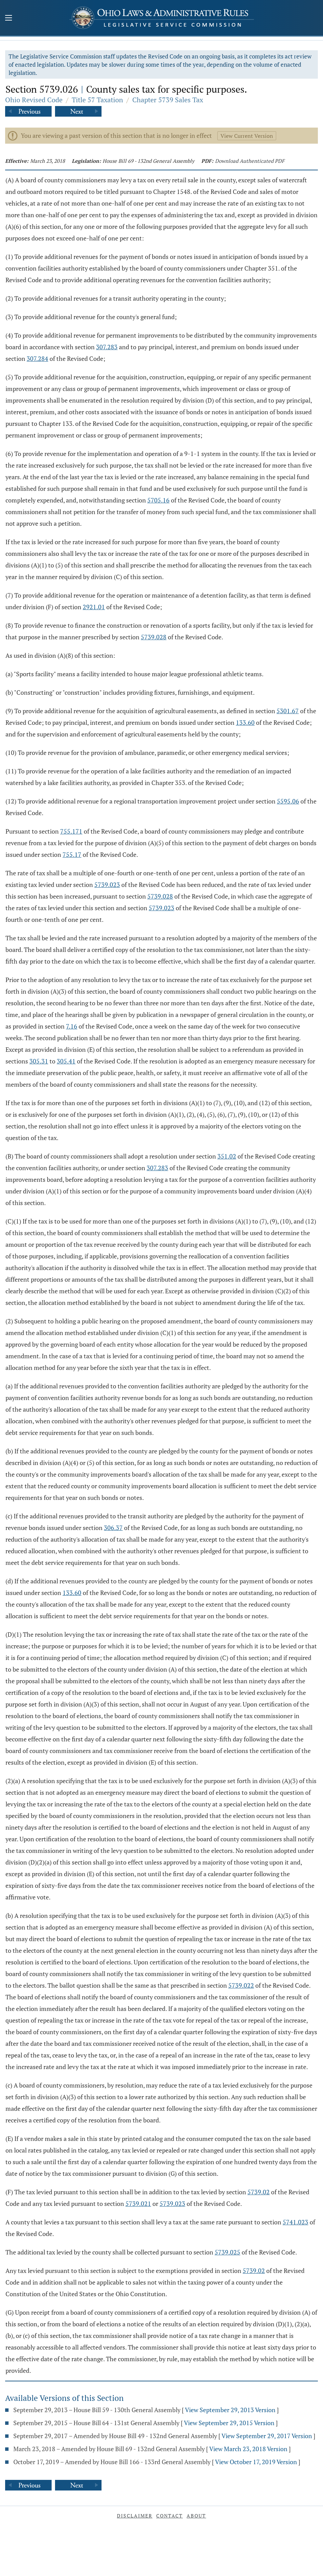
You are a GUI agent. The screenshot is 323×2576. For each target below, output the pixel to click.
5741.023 (295, 2222)
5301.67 (288, 711)
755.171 (71, 831)
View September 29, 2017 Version (266, 2436)
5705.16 (158, 500)
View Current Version (246, 136)
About (196, 2515)
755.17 (72, 854)
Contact (169, 2515)
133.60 (245, 722)
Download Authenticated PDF (249, 160)
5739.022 (241, 1985)
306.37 (113, 1528)
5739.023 (107, 884)
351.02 (226, 1156)
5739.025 (227, 2252)
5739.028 (153, 637)
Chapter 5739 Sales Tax (167, 99)
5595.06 (288, 801)
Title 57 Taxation (97, 99)
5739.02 (258, 2192)
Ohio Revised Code (34, 99)
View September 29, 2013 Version (230, 2410)
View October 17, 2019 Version (256, 2462)
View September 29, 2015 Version (229, 2423)
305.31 (38, 1061)
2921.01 (94, 607)
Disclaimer (134, 2515)
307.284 (37, 358)
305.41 (66, 1061)
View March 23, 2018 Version (248, 2449)
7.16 (71, 1026)
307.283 (107, 347)
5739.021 (138, 2203)
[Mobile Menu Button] (8, 18)
